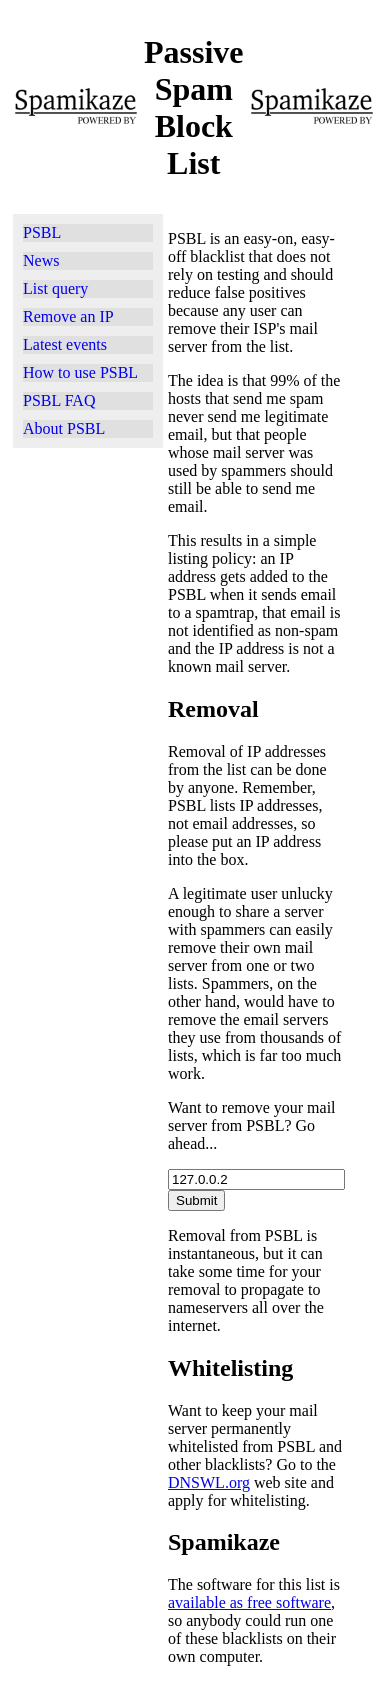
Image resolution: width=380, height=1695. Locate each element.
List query (55, 288)
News (41, 260)
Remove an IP (68, 316)
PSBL (42, 232)
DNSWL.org (209, 1482)
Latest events (65, 344)
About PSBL (64, 428)
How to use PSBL (80, 372)
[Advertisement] (88, 706)
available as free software (249, 1602)
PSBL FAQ (59, 400)
